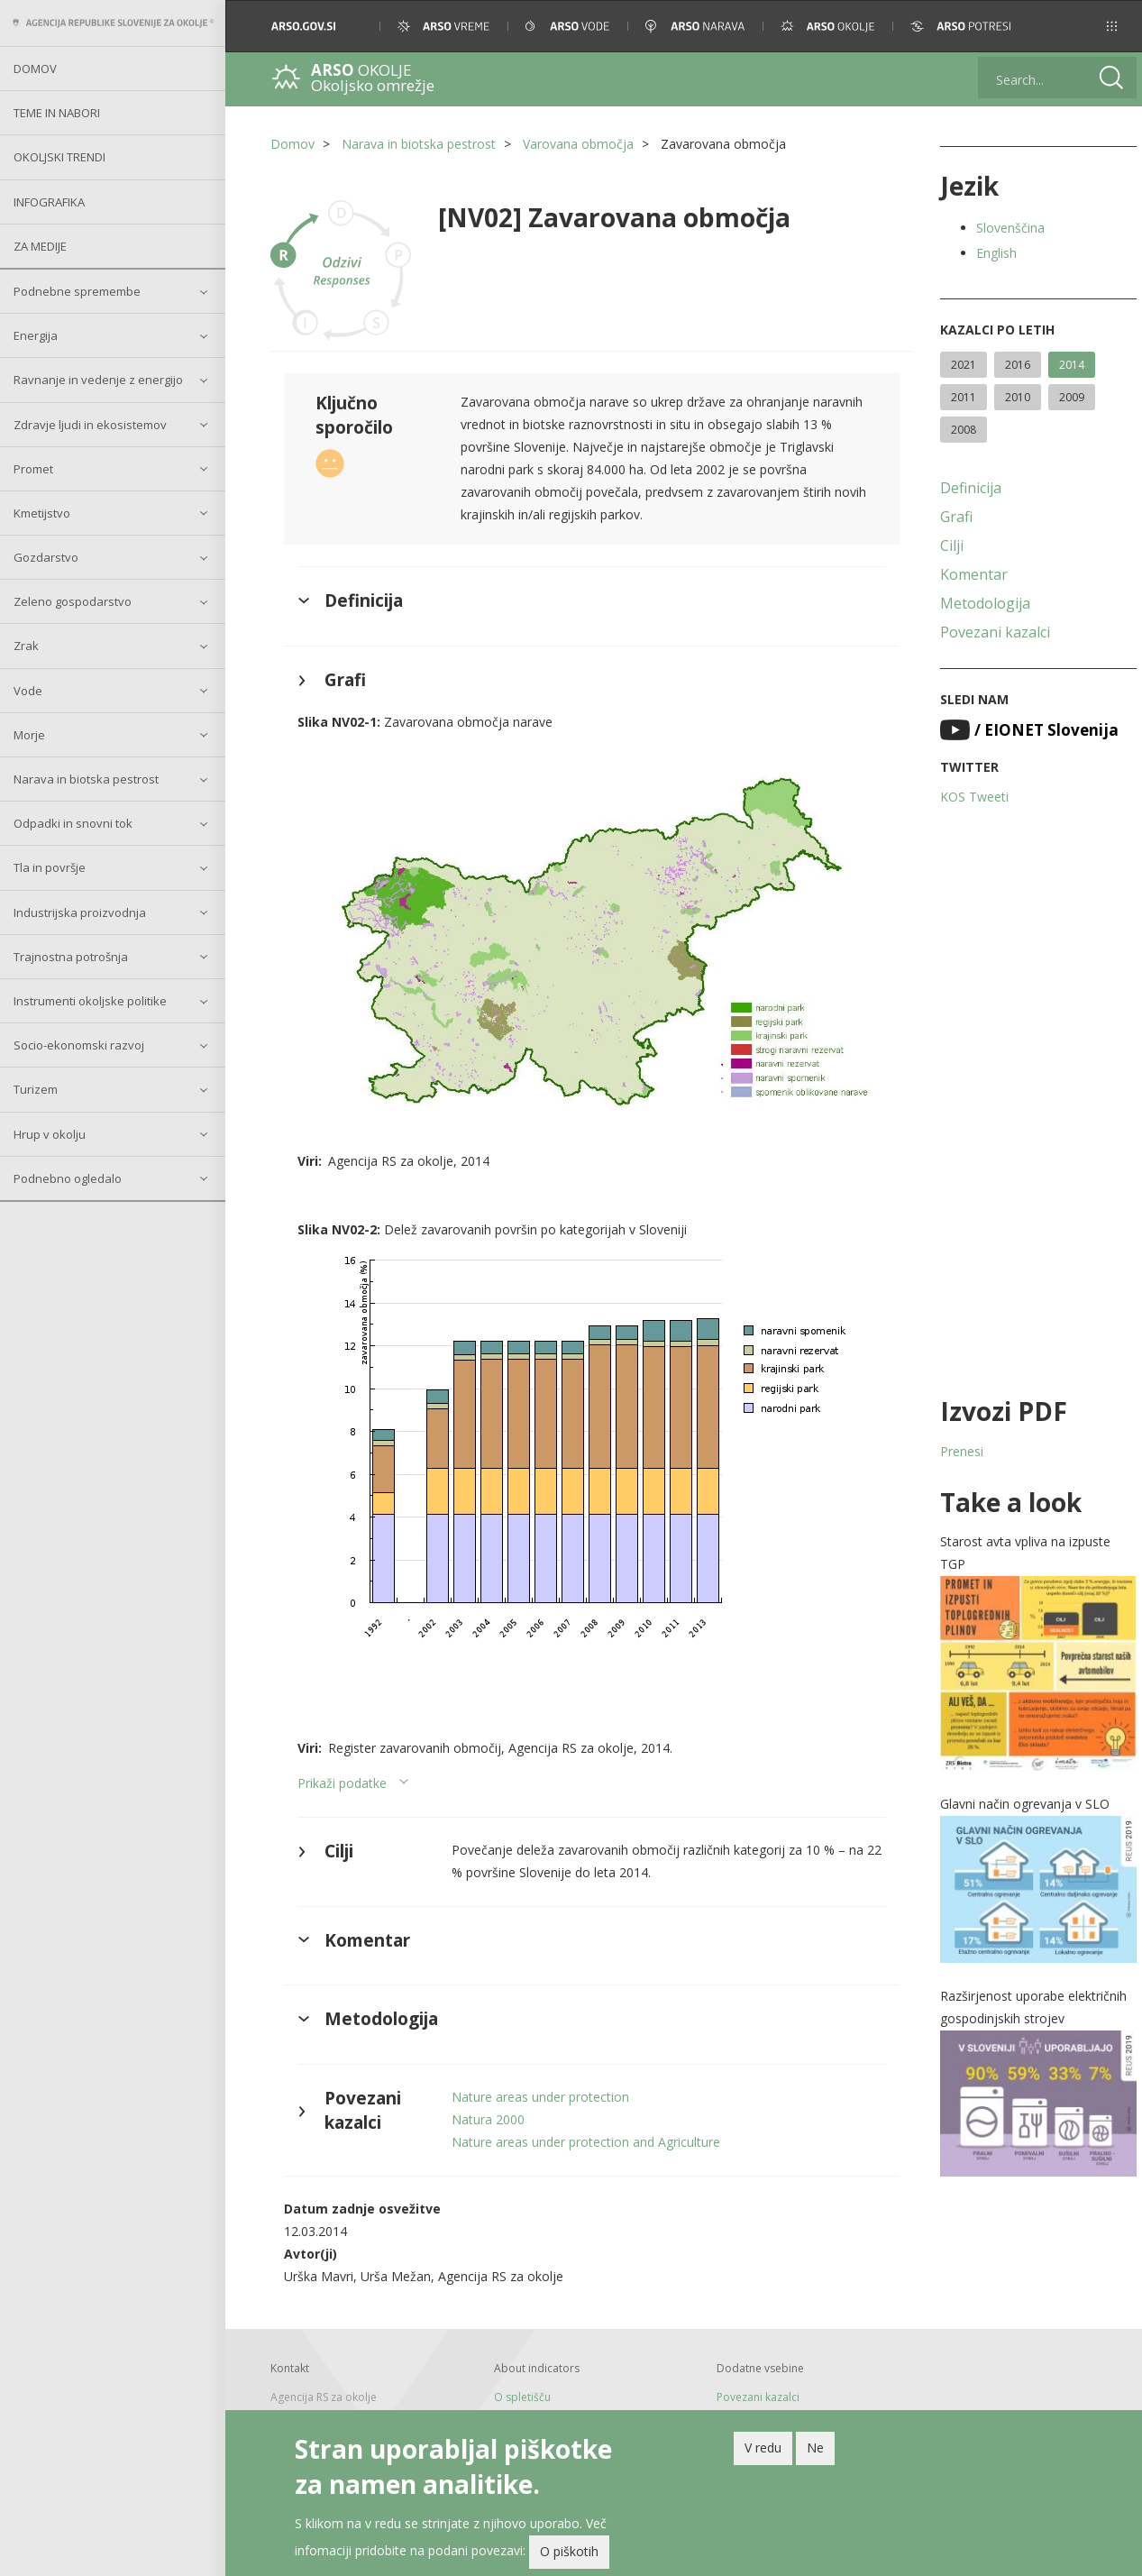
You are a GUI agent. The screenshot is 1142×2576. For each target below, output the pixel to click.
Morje (29, 735)
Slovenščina (1005, 227)
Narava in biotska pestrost (86, 779)
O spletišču (520, 2389)
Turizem (36, 1089)
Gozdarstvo (46, 557)
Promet (33, 469)
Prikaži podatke (342, 1774)
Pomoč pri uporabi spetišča (563, 2408)
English (991, 252)
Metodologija (980, 603)
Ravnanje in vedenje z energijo (98, 379)
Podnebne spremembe (77, 291)
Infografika (49, 202)
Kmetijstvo (42, 513)
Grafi (951, 517)
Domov (35, 68)
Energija (36, 335)
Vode (28, 691)
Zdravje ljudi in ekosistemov (90, 425)
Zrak (26, 645)
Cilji (946, 545)
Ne (815, 2447)
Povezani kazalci (990, 632)
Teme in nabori (57, 113)
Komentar (968, 574)
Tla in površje (50, 867)
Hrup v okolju (50, 1134)
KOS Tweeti (969, 796)
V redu (763, 2447)
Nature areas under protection (538, 2088)
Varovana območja (578, 143)
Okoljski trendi (59, 157)
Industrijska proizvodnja (80, 912)
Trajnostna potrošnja (71, 957)
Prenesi (956, 1451)
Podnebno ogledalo (68, 1178)
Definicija (965, 488)
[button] (1104, 26)
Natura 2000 (486, 2111)
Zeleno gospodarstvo (73, 601)
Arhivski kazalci (751, 2408)
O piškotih (569, 2551)
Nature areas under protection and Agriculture (584, 2133)
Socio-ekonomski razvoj (79, 1045)
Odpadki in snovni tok (73, 823)
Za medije (40, 246)
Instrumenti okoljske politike (90, 1001)
